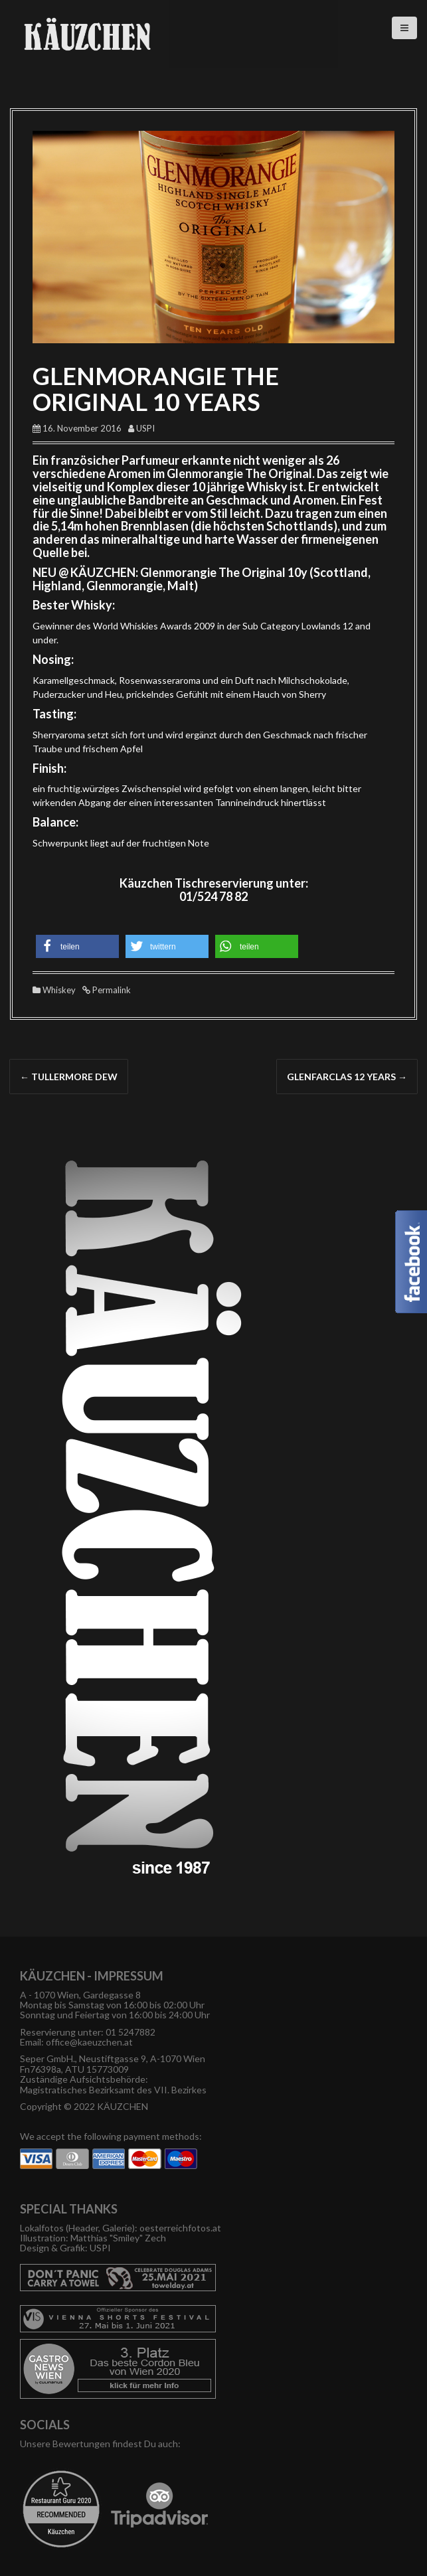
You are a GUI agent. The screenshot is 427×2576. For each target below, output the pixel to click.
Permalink (110, 990)
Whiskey (59, 990)
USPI (145, 428)
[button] (77, 946)
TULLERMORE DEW (69, 1076)
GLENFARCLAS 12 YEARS (347, 1076)
